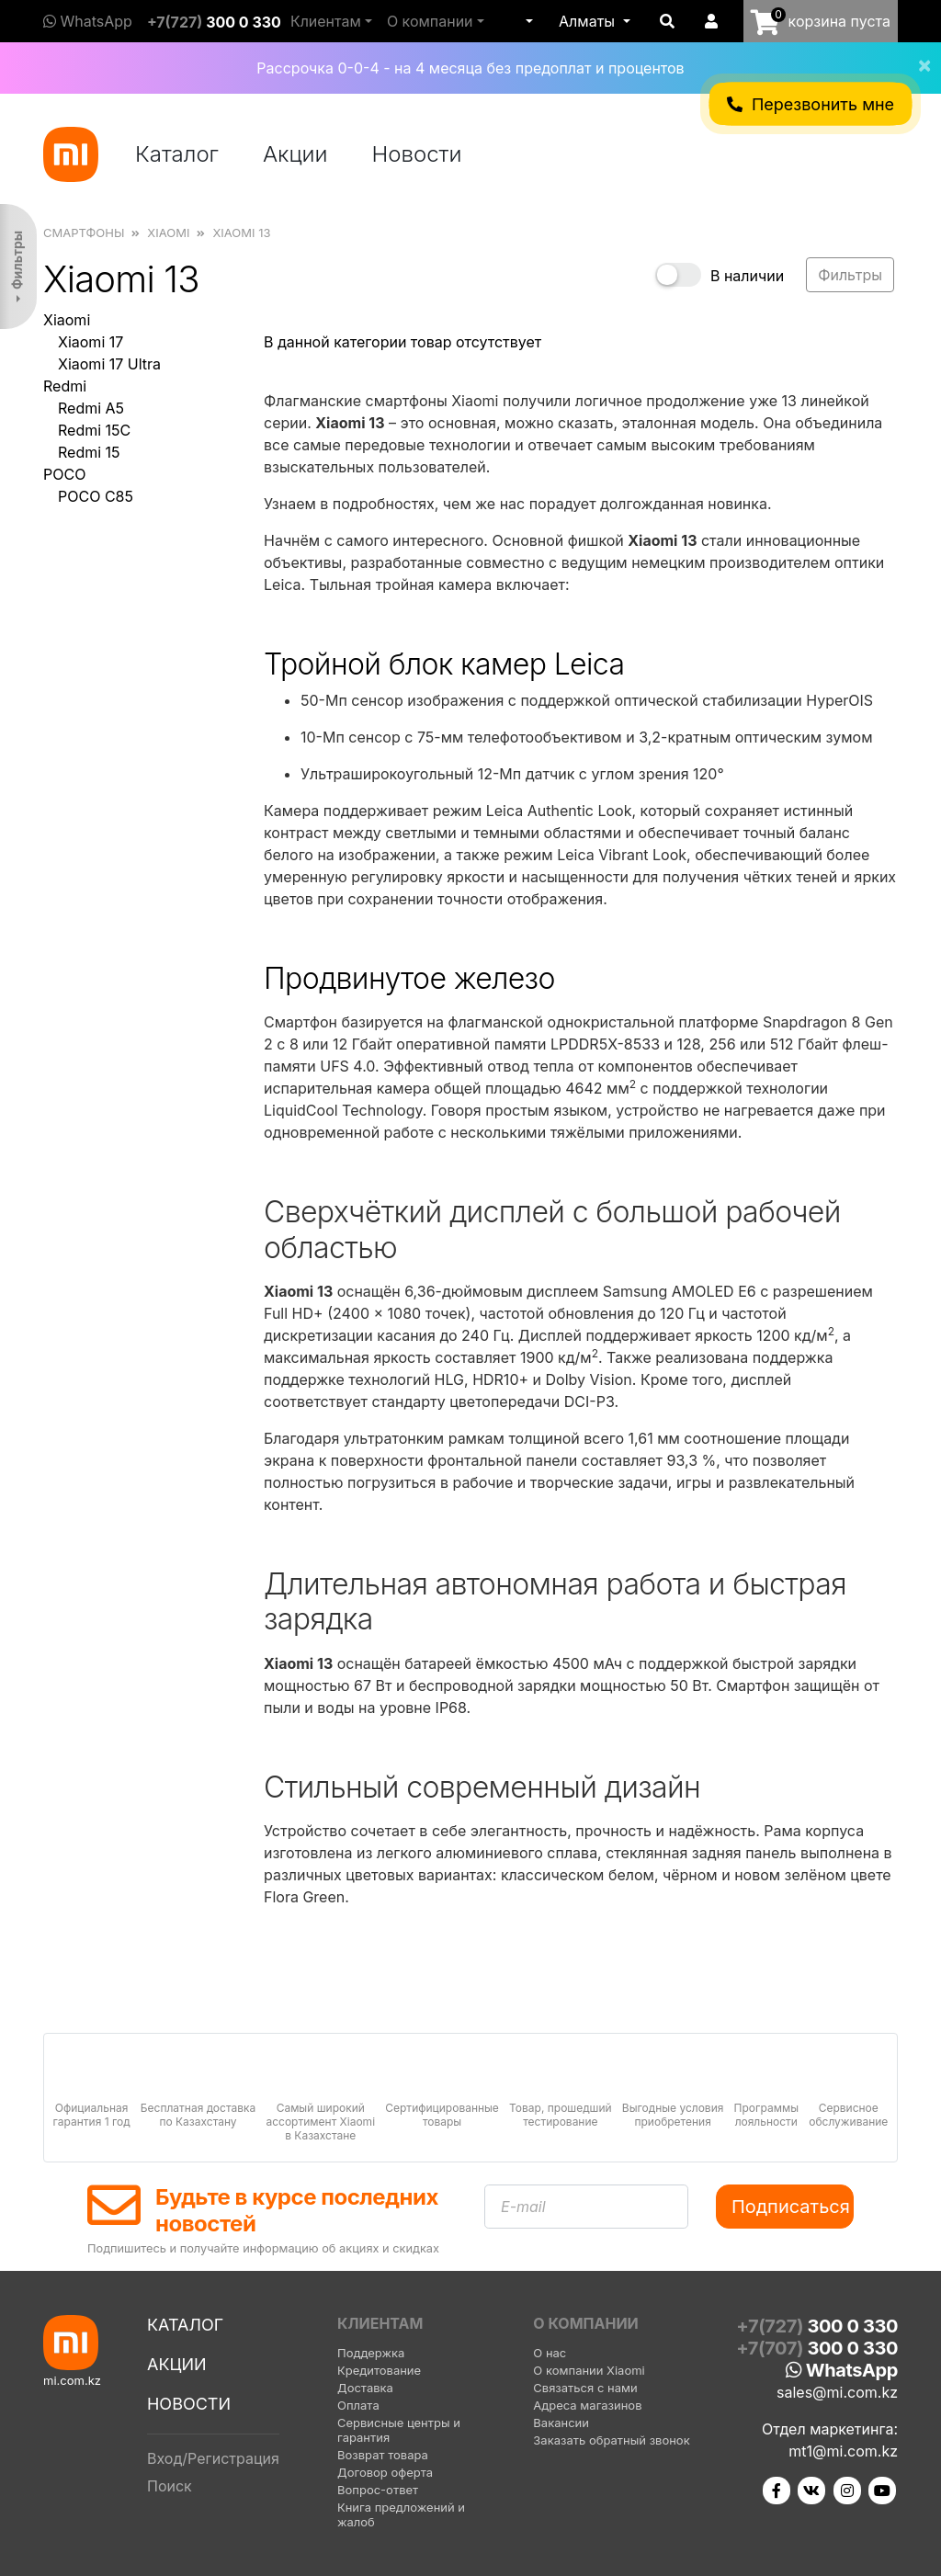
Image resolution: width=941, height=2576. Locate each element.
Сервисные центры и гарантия (398, 2430)
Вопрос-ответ (377, 2489)
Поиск (169, 2486)
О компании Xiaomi (588, 2370)
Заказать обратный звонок (611, 2440)
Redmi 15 (89, 452)
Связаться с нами (585, 2387)
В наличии (747, 276)
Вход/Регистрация (213, 2458)
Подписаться (790, 2207)
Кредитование (379, 2370)
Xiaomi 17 (90, 342)
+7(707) (817, 2348)
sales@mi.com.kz (837, 2392)
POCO (64, 474)
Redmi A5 (91, 408)
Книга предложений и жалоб (401, 2514)
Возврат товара (382, 2454)
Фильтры (17, 260)
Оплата (358, 2405)
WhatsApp (87, 21)
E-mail (523, 2206)
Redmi (64, 386)
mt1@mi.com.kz (843, 2451)
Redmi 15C (94, 430)
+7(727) (214, 22)
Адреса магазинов (587, 2405)
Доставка (365, 2387)
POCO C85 (95, 496)
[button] (527, 21)
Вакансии (561, 2422)
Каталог (177, 154)
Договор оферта (385, 2472)
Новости (417, 154)
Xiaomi (66, 320)
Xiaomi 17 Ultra (109, 364)
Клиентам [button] (325, 21)
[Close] (917, 53)
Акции (295, 154)
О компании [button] (430, 21)
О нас (549, 2352)
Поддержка (370, 2352)
